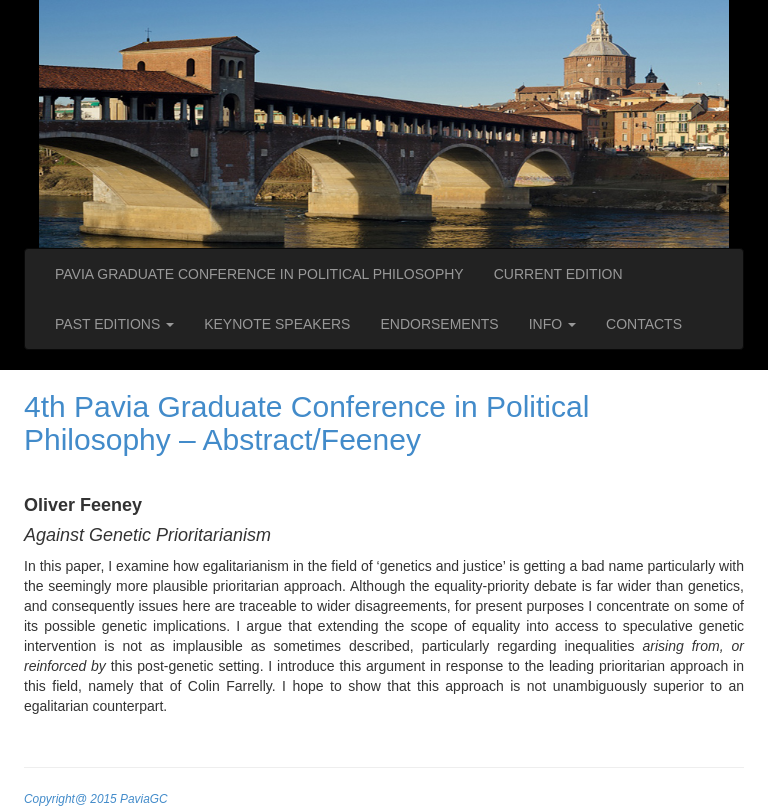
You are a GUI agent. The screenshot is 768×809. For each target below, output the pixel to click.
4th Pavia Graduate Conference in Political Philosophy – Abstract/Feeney (306, 423)
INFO (552, 324)
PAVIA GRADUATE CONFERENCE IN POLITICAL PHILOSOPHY (259, 274)
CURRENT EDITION (558, 274)
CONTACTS (644, 324)
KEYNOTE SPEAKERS (277, 324)
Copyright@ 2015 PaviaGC (96, 799)
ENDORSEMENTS (439, 324)
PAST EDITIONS (114, 324)
